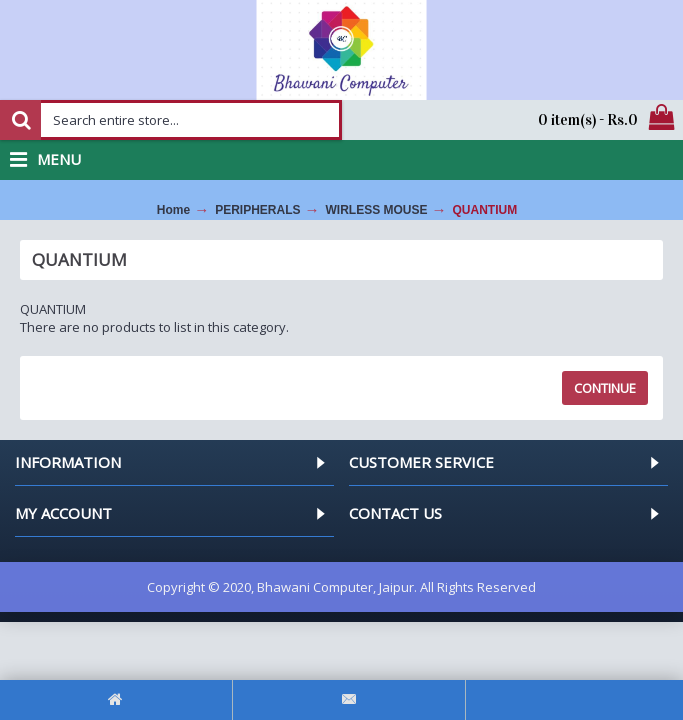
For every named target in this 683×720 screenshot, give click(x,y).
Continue (605, 388)
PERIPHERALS (257, 210)
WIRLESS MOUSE (377, 210)
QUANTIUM (485, 210)
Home (173, 210)
